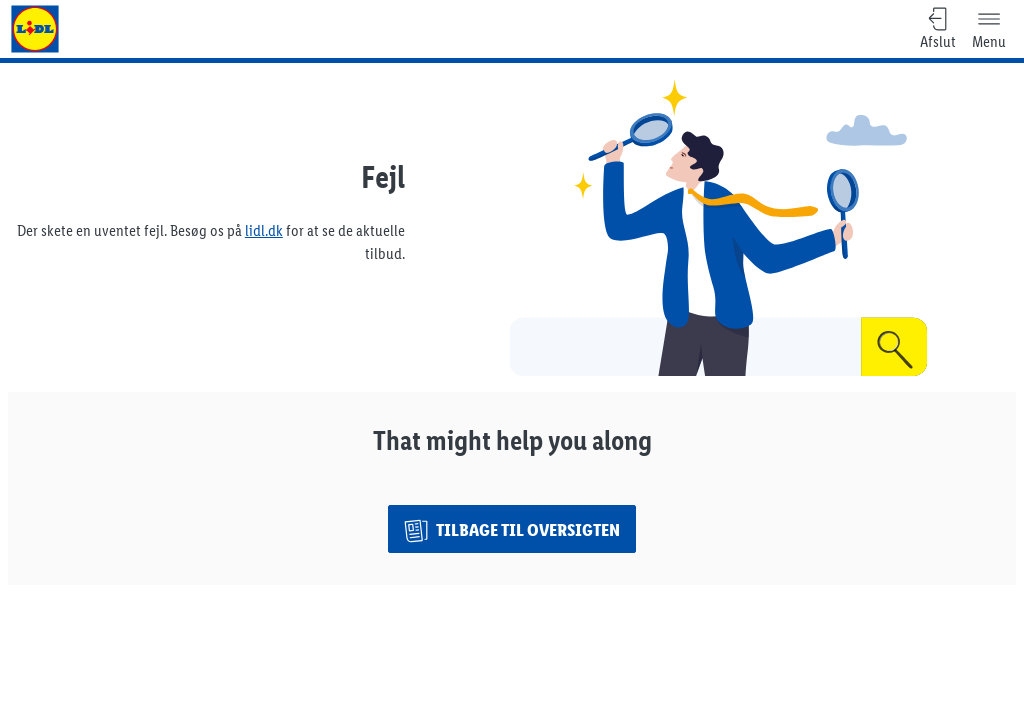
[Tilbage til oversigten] (512, 529)
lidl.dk (264, 230)
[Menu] (989, 29)
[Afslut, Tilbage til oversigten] (938, 29)
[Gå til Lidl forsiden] (35, 29)
